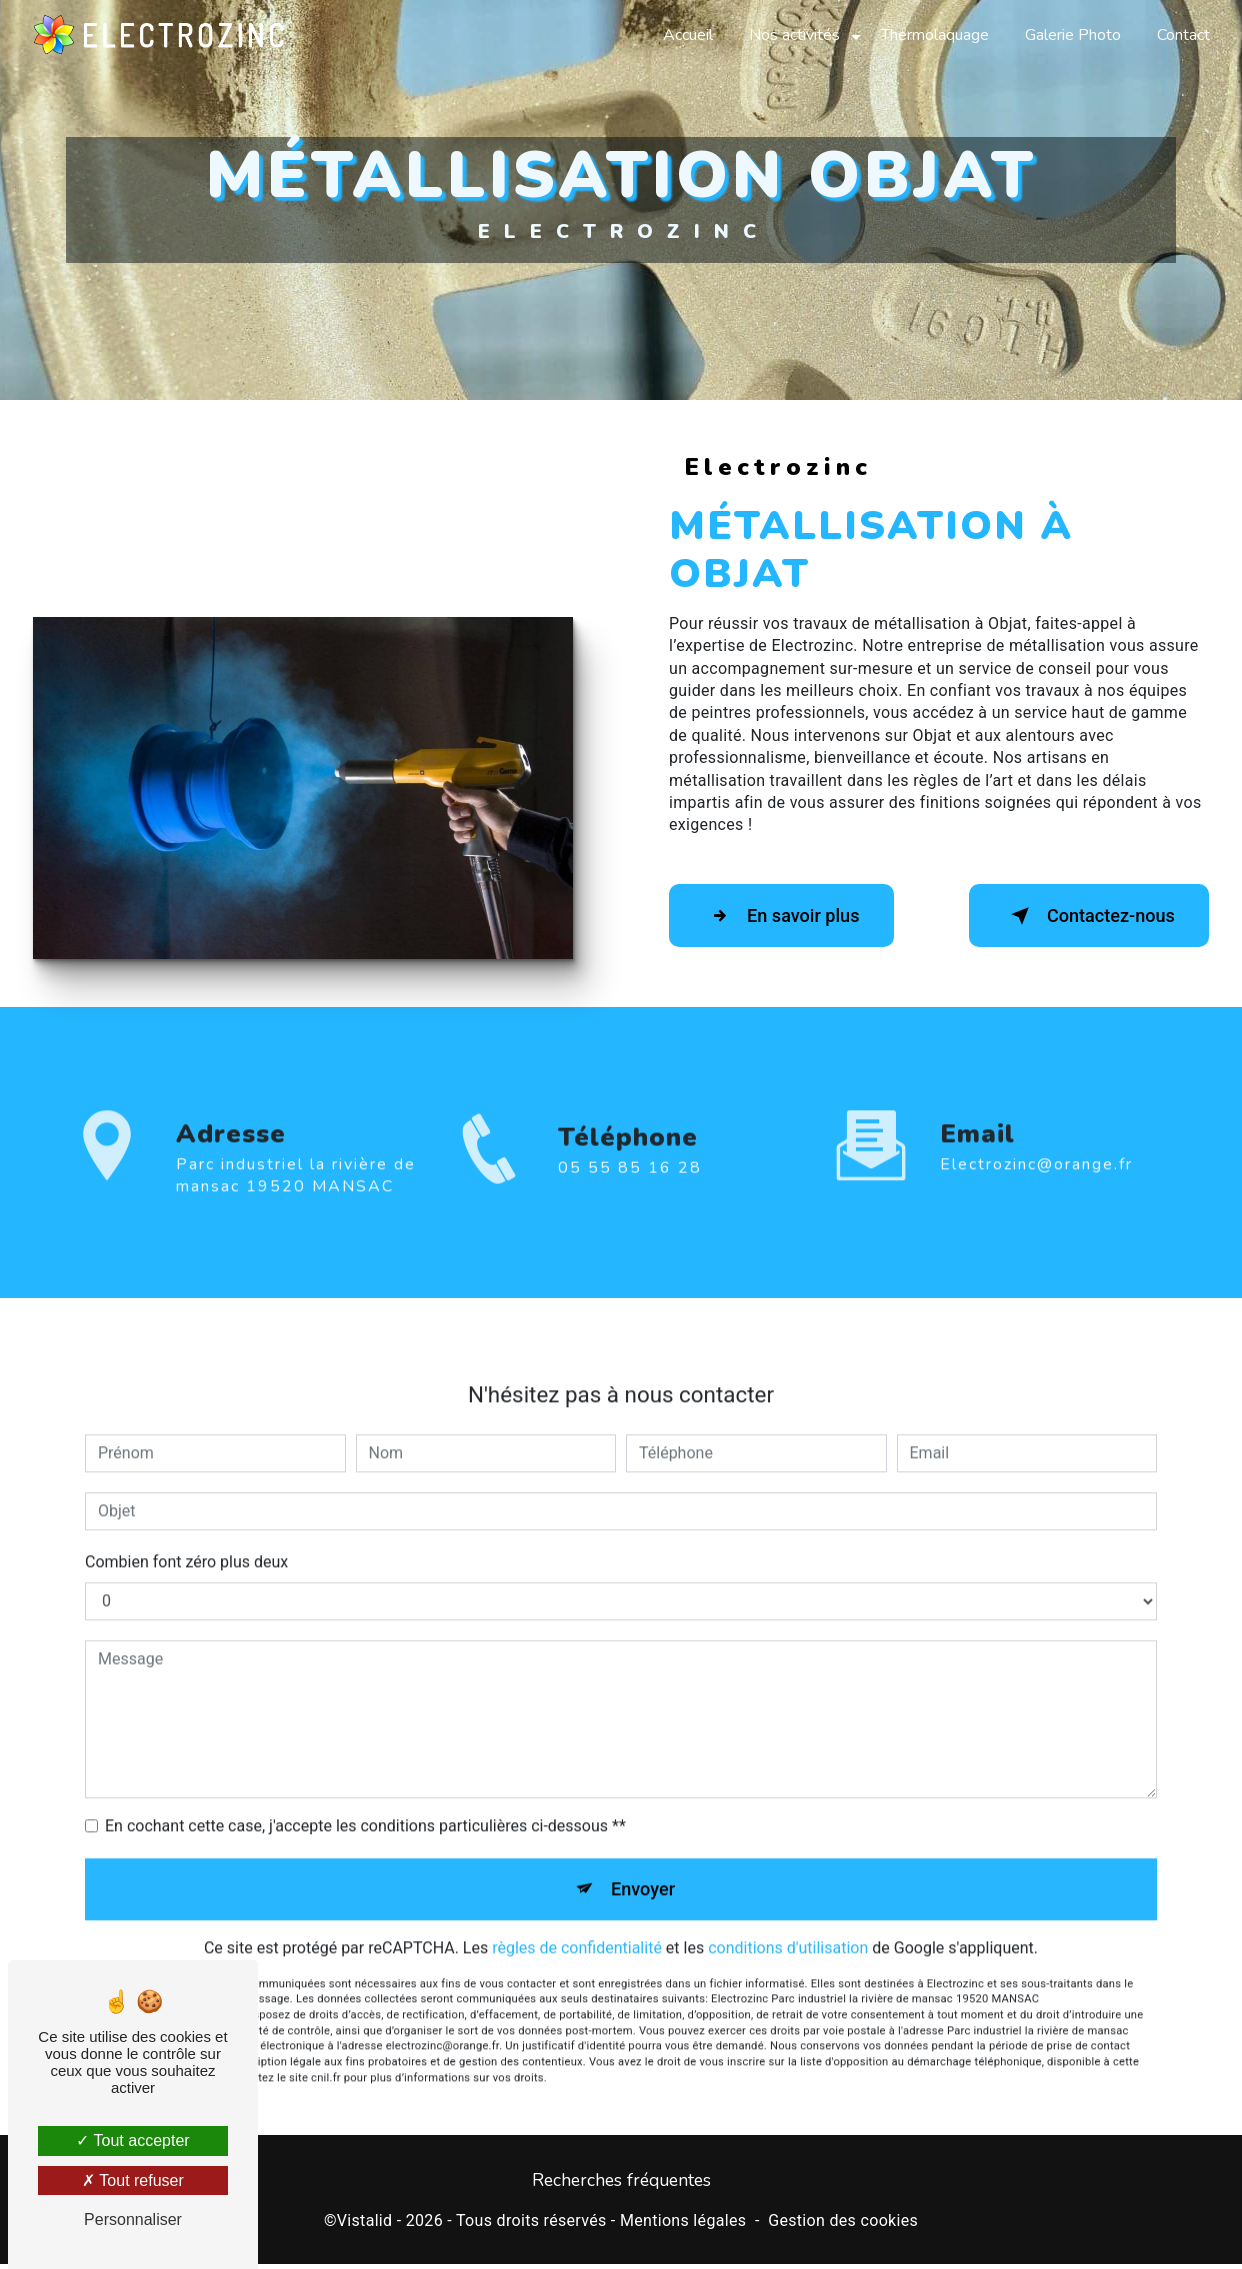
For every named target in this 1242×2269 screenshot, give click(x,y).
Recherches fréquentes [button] (621, 2185)
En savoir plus (791, 916)
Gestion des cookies (843, 2225)
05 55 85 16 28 (630, 1189)
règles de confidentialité (577, 1931)
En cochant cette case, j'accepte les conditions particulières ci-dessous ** (365, 1804)
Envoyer (644, 1869)
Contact (1181, 35)
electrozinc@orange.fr (1036, 1143)
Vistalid (365, 2225)
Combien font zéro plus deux (186, 1540)
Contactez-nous (1078, 916)
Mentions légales (683, 2225)
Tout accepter (132, 2140)
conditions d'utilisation (788, 1931)
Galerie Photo (1071, 35)
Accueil (686, 35)
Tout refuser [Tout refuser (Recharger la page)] (133, 2180)
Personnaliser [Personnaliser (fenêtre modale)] (133, 2219)
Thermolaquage (933, 35)
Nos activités (792, 35)
